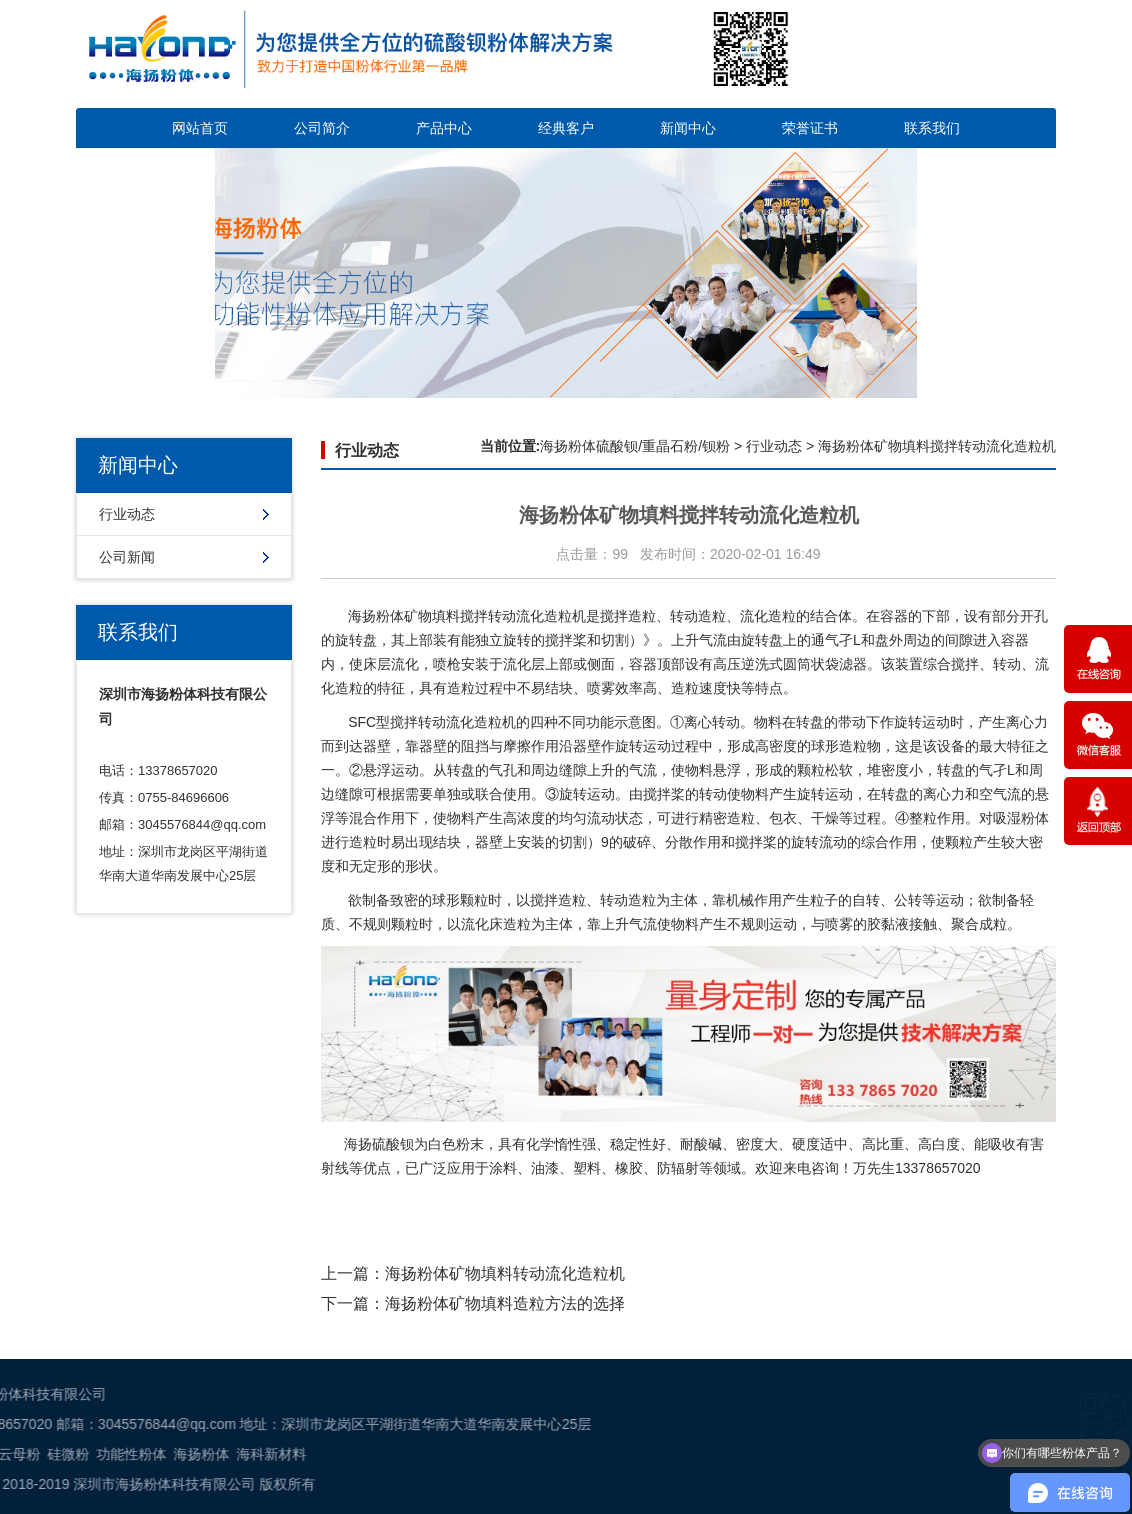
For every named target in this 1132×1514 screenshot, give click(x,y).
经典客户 (566, 128)
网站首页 (200, 128)
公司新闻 (127, 557)
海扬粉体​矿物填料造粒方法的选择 (505, 1303)
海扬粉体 (376, 616)
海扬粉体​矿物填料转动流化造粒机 (505, 1273)
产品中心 (444, 128)
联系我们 (932, 128)
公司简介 (322, 128)
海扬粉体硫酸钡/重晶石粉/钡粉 (635, 446)
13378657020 (938, 1168)
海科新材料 (56, 1454)
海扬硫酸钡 (379, 1144)
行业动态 (127, 514)
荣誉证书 (810, 128)
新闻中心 (688, 128)
